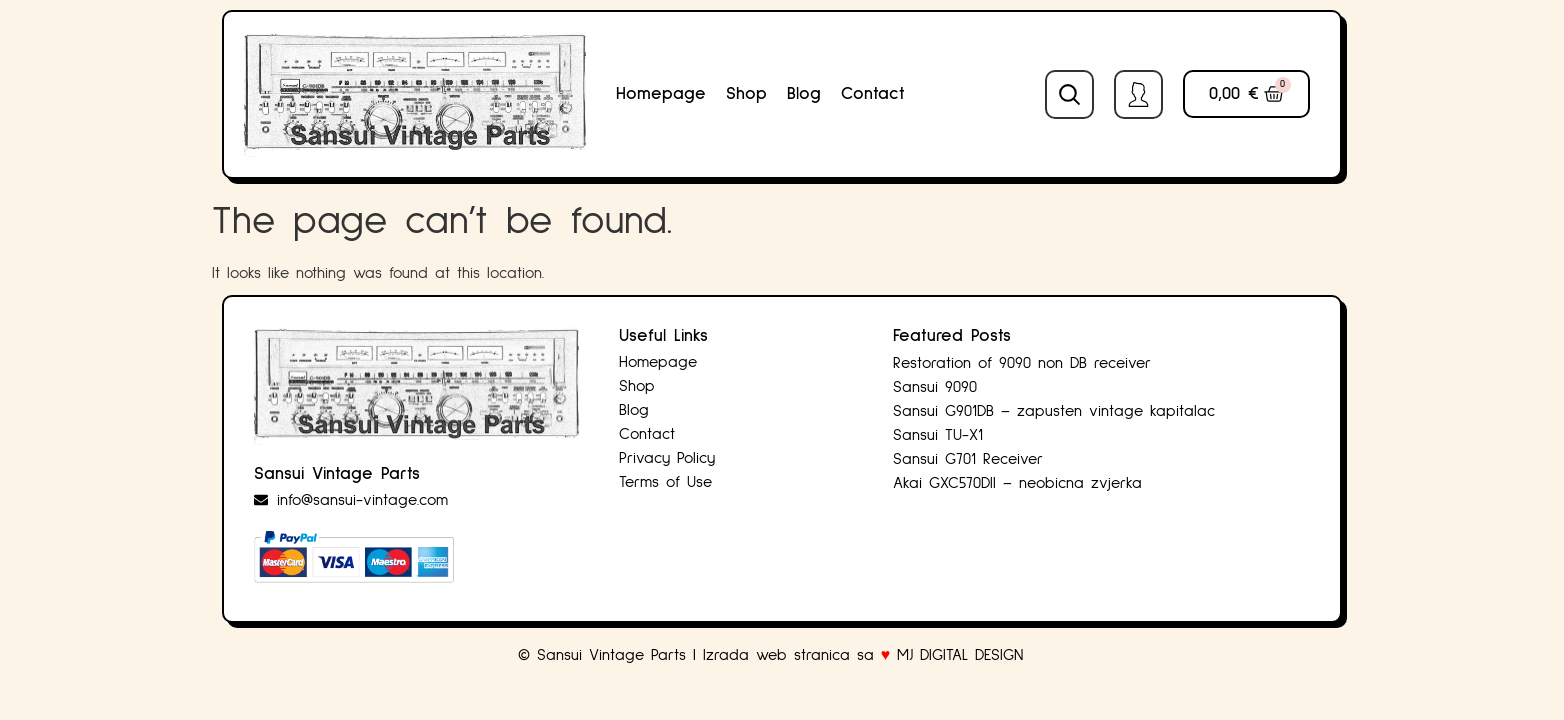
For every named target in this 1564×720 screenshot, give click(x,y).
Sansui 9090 (935, 387)
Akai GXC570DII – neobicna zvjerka (1017, 483)
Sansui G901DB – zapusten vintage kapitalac (1054, 411)
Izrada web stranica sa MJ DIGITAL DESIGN (867, 655)
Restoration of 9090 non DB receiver (1022, 363)
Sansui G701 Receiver (968, 459)
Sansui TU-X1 (938, 435)
